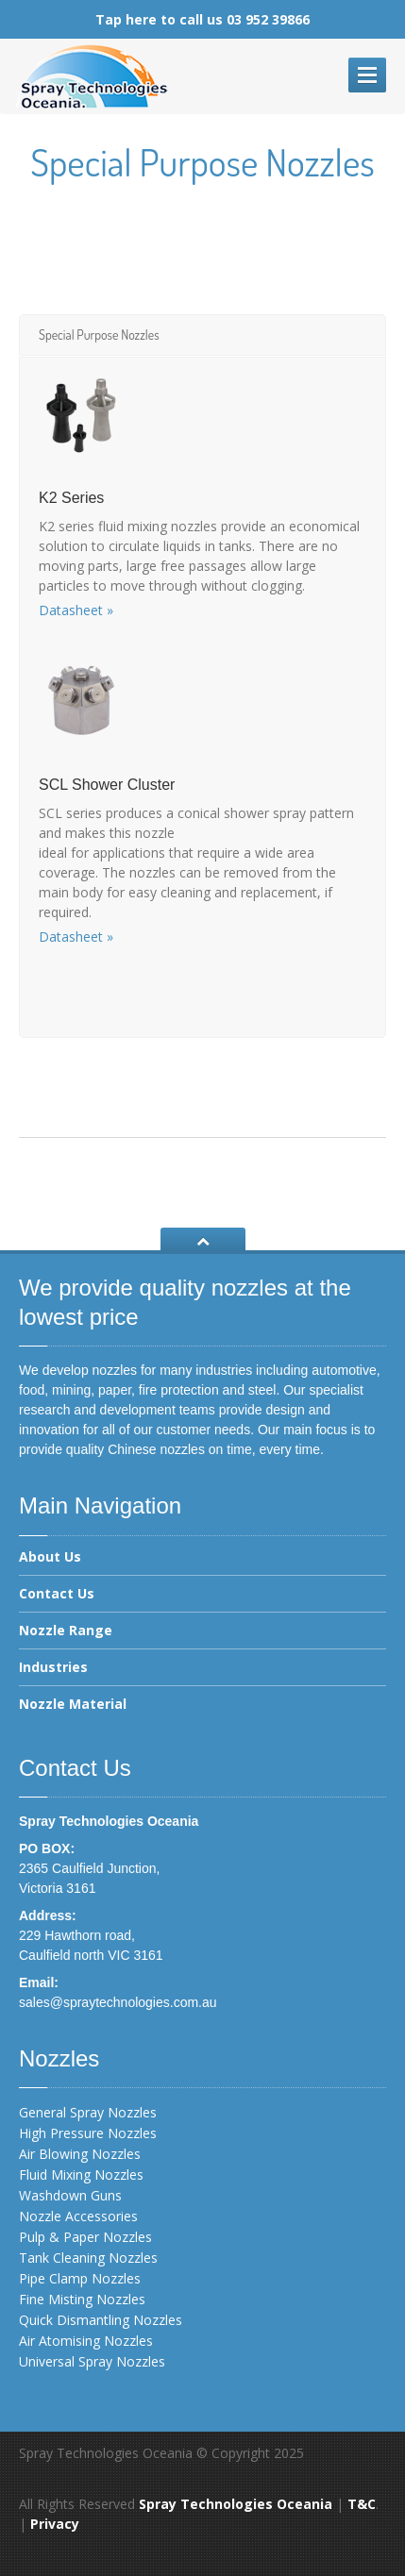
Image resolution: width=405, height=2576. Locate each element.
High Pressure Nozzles (88, 2133)
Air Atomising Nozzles (86, 2341)
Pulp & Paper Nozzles (85, 2237)
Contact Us (56, 1593)
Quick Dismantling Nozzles (100, 2320)
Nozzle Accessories (78, 2216)
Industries (53, 1667)
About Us (50, 1557)
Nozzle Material (73, 1704)
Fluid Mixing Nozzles (81, 2174)
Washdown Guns (70, 2195)
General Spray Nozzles (88, 2112)
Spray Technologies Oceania (235, 2504)
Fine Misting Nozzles (82, 2299)
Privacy (54, 2524)
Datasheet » (76, 610)
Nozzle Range (65, 1630)
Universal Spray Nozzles (92, 2361)
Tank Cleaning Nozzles (88, 2258)
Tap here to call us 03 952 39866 (202, 19)
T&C (361, 2504)
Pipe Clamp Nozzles (80, 2278)
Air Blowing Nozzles (80, 2154)
